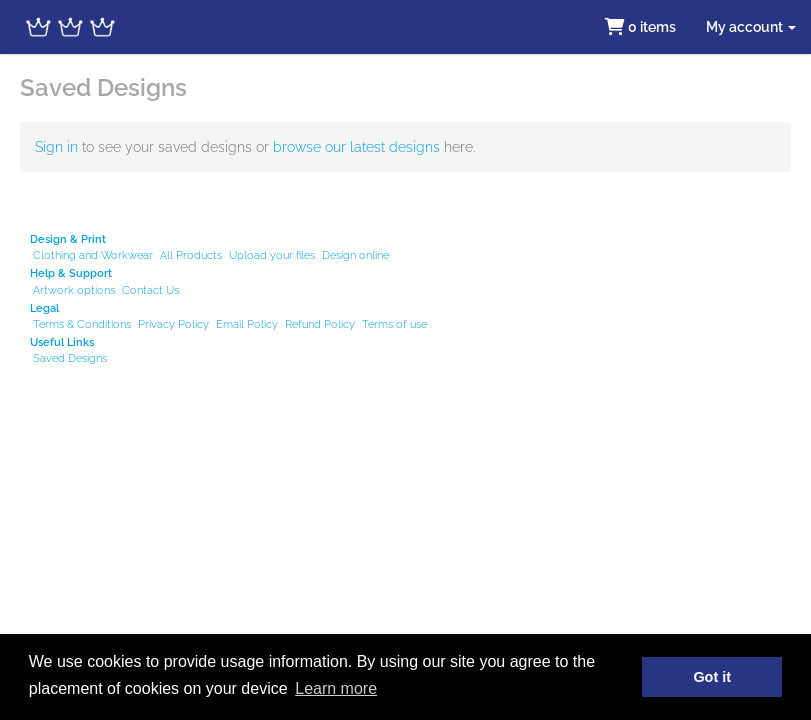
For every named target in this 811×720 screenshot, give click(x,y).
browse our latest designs (356, 147)
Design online (355, 255)
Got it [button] (712, 677)
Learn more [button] (336, 688)
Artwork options (74, 290)
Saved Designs (70, 358)
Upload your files (272, 255)
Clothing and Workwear (93, 255)
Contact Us (150, 290)
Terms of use (394, 324)
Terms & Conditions (82, 324)
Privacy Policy (173, 324)
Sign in (56, 147)
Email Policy (247, 324)
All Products (191, 255)
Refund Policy (320, 324)
